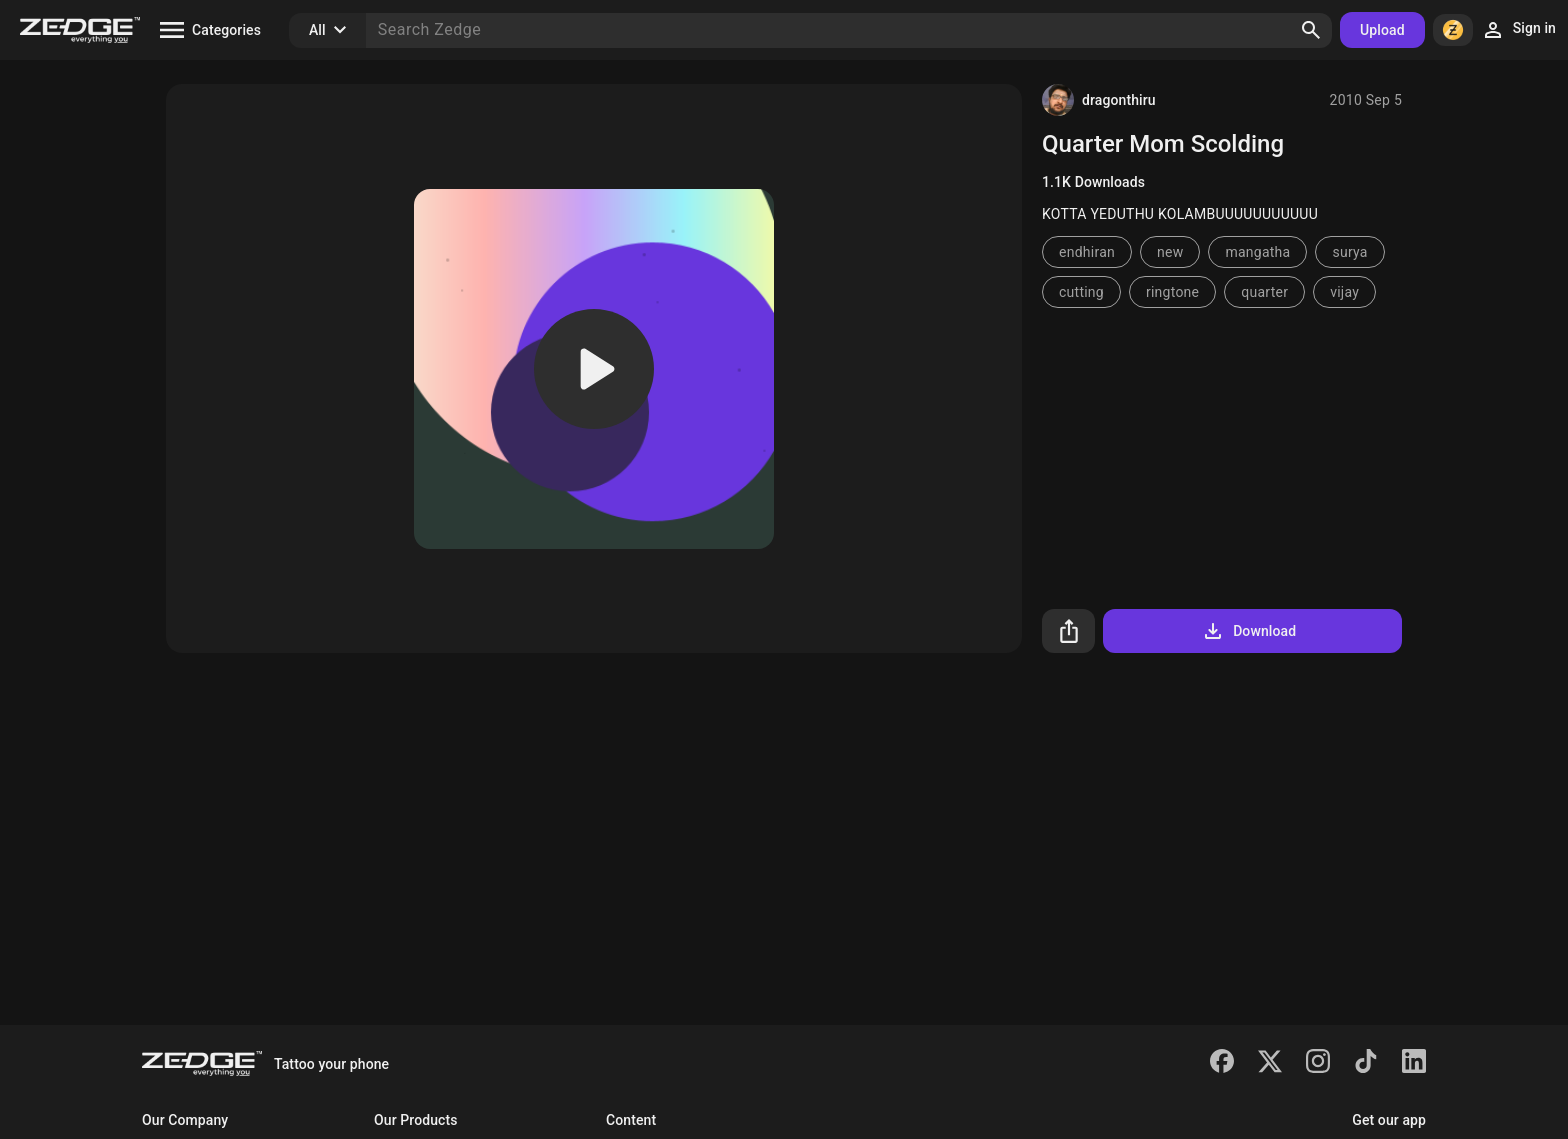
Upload (1382, 30)
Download (1248, 631)
